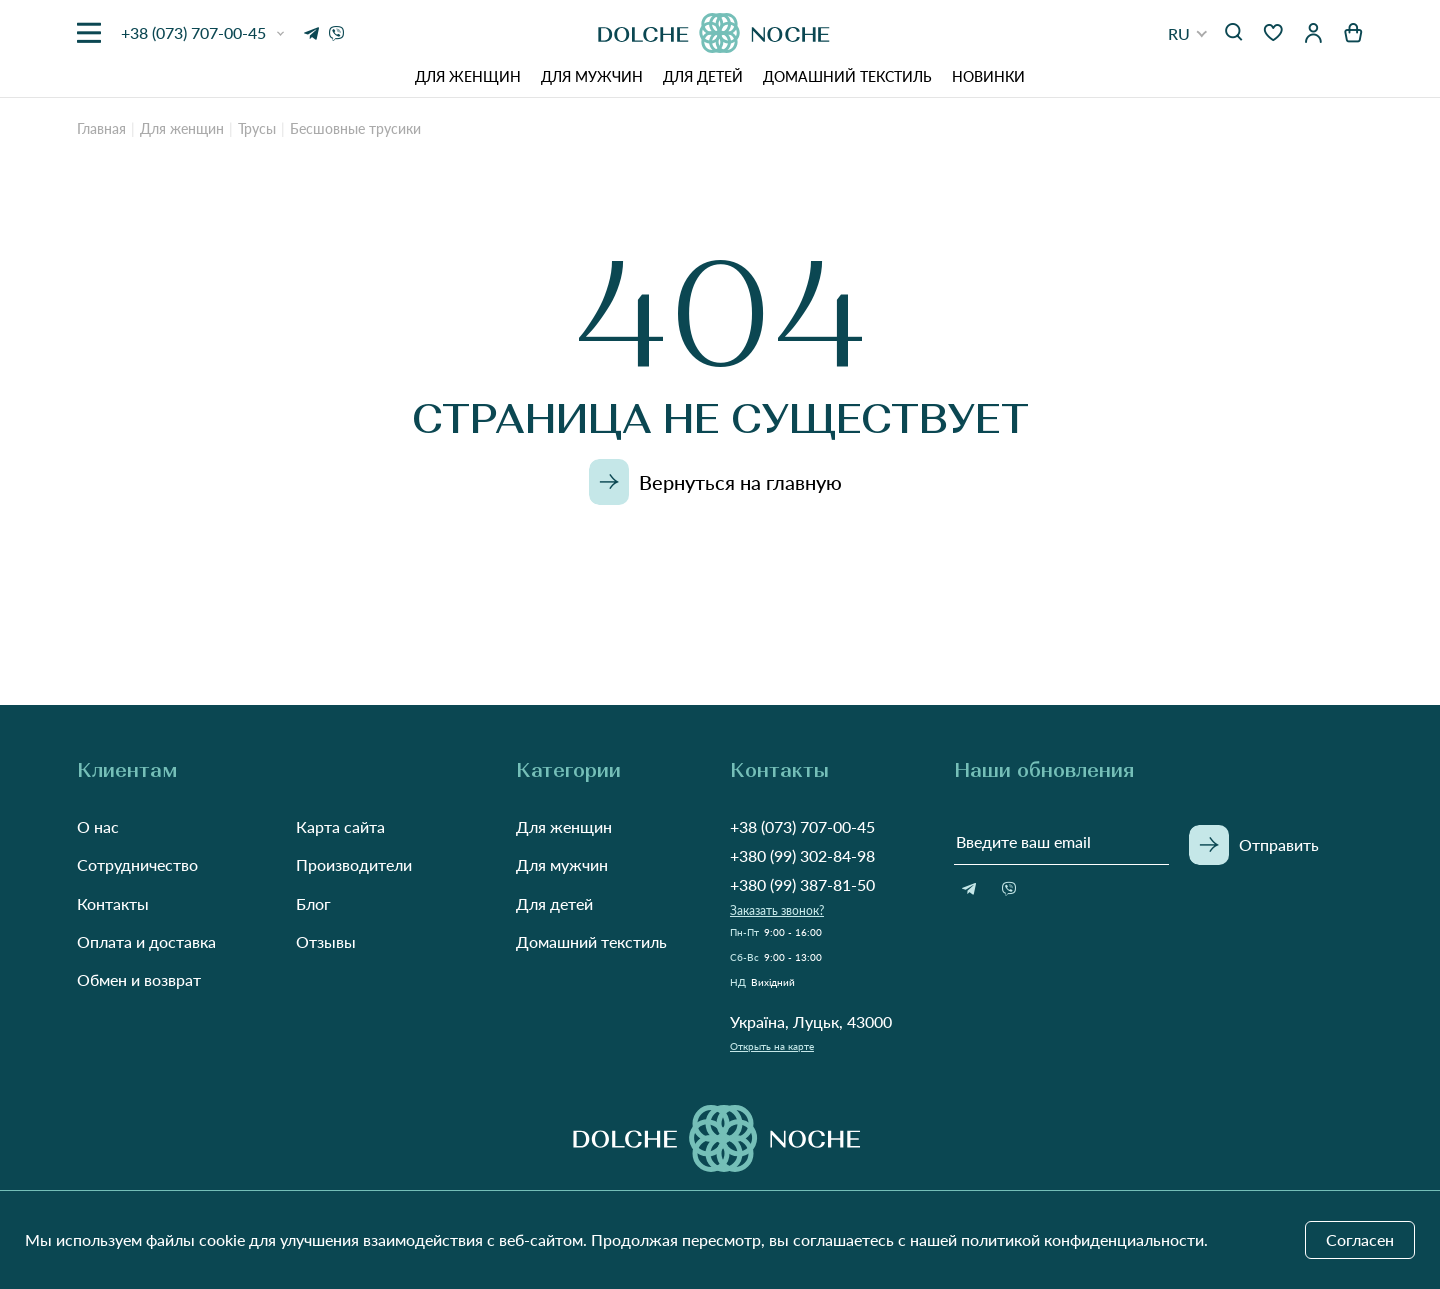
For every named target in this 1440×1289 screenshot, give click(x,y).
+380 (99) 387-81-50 (802, 884)
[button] (1188, 33)
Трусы (257, 128)
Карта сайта (340, 826)
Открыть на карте (772, 1046)
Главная (101, 128)
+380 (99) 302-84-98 (802, 855)
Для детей (703, 76)
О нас (98, 826)
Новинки (988, 76)
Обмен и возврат (139, 979)
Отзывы (326, 941)
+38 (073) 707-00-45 (802, 826)
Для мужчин (592, 76)
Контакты (113, 903)
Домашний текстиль (847, 76)
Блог (313, 903)
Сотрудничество (137, 864)
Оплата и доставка (146, 941)
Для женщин (468, 76)
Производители (354, 864)
